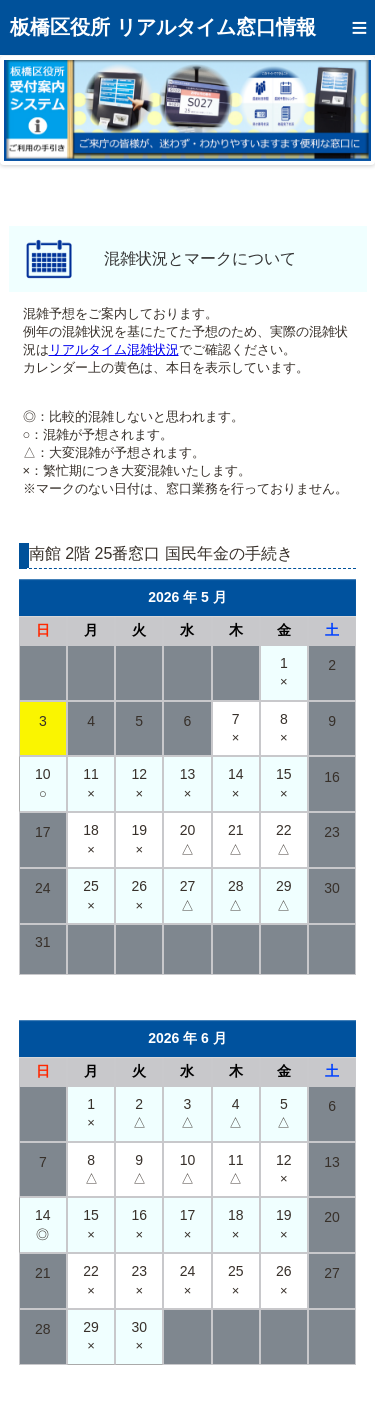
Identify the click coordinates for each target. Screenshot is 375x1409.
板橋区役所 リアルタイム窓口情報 (163, 27)
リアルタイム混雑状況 (114, 349)
